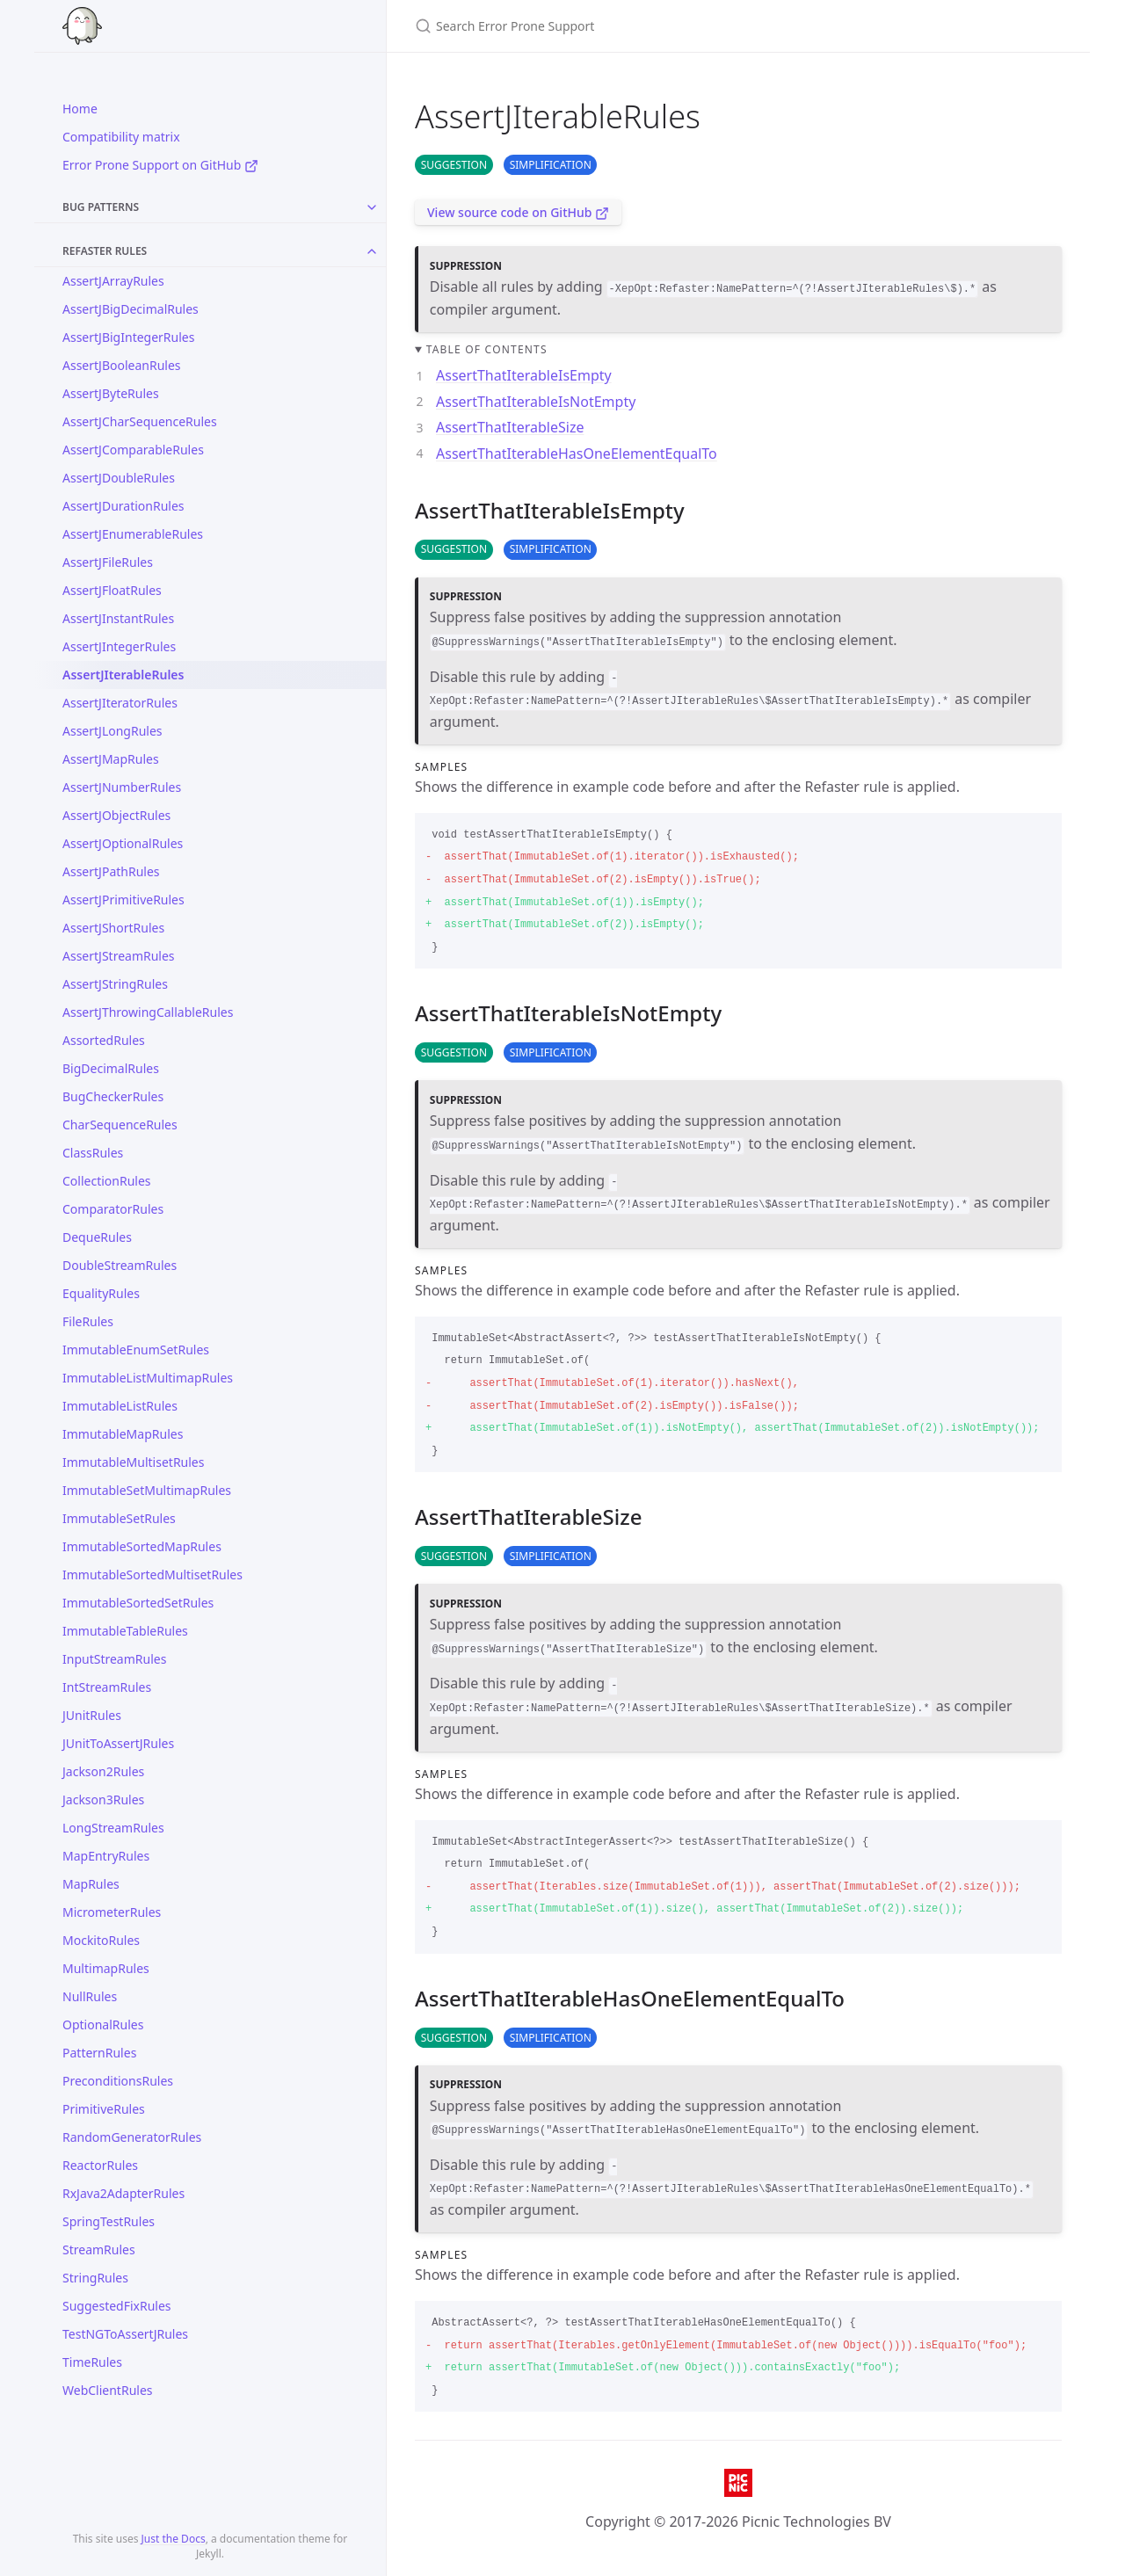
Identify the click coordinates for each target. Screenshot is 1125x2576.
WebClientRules (107, 2390)
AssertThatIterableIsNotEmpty (535, 401)
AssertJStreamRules (118, 955)
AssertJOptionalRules (122, 843)
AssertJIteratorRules (120, 702)
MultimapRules (105, 1968)
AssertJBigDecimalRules (130, 309)
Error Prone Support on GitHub (160, 164)
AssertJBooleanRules (121, 365)
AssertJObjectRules (116, 815)
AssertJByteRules (110, 393)
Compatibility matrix (121, 136)
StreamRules (98, 2249)
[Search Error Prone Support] (622, 26)
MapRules (91, 1884)
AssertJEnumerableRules (132, 534)
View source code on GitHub (518, 212)
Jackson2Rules (103, 1771)
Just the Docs (174, 2538)
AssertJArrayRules (113, 280)
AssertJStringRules (115, 984)
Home (80, 108)
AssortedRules (103, 1040)
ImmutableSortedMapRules (141, 1546)
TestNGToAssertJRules (125, 2334)
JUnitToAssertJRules (118, 1743)
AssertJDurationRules (123, 505)
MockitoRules (101, 1940)
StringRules (95, 2277)
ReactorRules (100, 2165)
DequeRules (97, 1237)
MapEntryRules (105, 1855)
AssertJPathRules (111, 871)
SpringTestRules (108, 2221)
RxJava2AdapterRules (123, 2193)
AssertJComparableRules (133, 449)
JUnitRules (91, 1715)
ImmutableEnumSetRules (135, 1349)
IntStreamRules (106, 1687)
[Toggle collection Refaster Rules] (372, 251)
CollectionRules (106, 1180)
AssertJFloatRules (112, 590)
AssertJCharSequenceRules (139, 421)
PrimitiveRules (103, 2109)
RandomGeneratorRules (131, 2137)
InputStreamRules (114, 1659)
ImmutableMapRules (122, 1434)
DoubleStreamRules (119, 1265)
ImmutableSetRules (119, 1518)
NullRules (89, 1996)
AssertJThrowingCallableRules (147, 1012)
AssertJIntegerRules (119, 646)
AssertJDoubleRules (118, 477)
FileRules (87, 1321)
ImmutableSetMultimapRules (146, 1490)
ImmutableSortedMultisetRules (152, 1574)
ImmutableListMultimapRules (147, 1377)
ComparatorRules (112, 1209)
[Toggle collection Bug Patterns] (372, 207)
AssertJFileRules (107, 562)
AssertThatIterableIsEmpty (524, 375)
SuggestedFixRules (116, 2305)
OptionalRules (102, 2024)
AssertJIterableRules (123, 674)
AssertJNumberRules (121, 787)
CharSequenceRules (120, 1124)
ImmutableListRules (120, 1405)
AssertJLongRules (112, 730)
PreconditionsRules (117, 2080)
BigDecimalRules (110, 1068)
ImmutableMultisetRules (133, 1462)
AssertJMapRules (110, 759)
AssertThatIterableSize (510, 427)
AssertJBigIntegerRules (128, 337)
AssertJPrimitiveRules (123, 899)
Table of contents (487, 349)
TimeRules (92, 2362)
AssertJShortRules (113, 927)
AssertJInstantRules (118, 618)
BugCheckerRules (112, 1096)
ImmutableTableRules (125, 1630)
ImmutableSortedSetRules (138, 1602)
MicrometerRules (111, 1912)
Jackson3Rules (103, 1799)
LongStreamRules (113, 1827)
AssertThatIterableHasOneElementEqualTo (576, 453)
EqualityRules (101, 1293)
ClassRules (92, 1152)
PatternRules (99, 2052)
